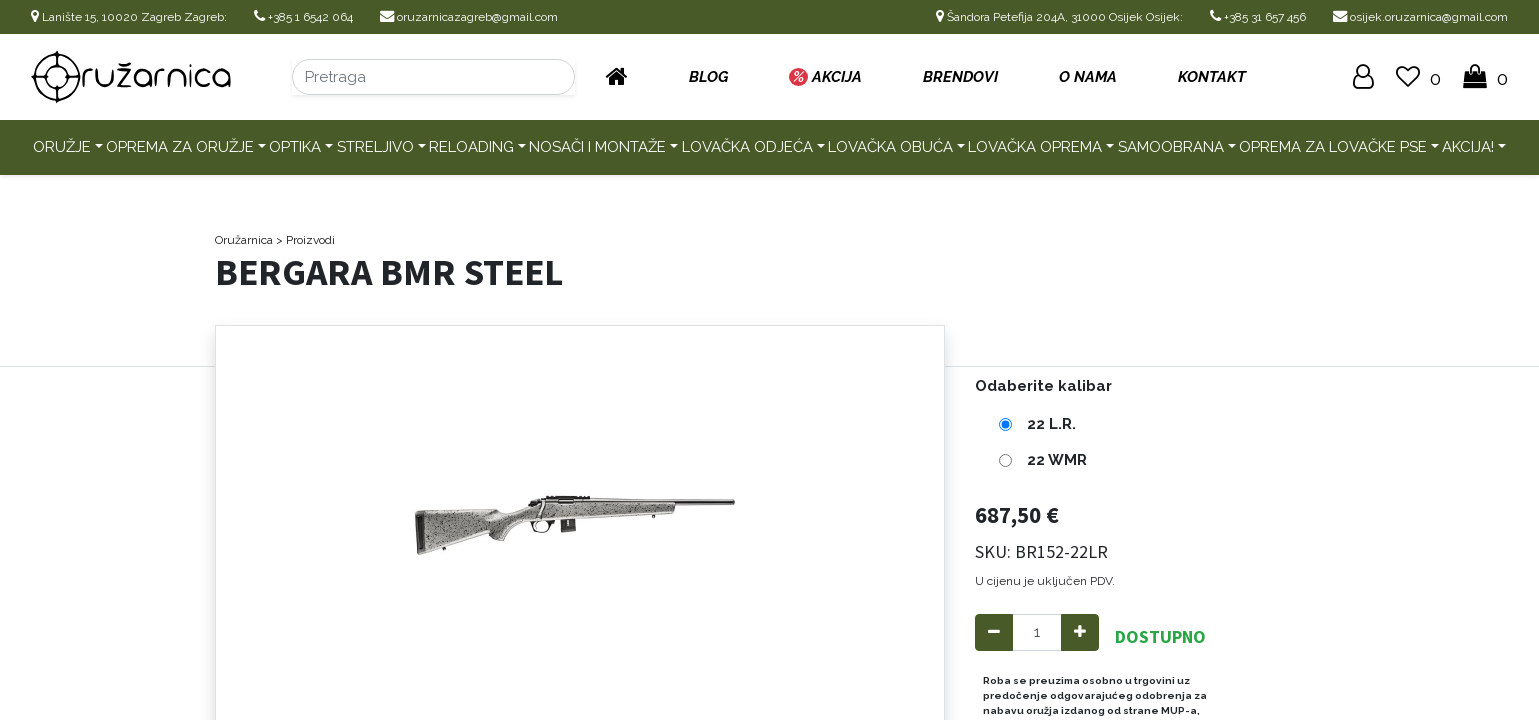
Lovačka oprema (1035, 147)
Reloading (471, 147)
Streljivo (375, 147)
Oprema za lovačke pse (1333, 147)
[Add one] (1080, 632)
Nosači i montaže (597, 147)
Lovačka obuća (890, 147)
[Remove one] (994, 632)
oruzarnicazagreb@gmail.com (469, 17)
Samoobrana (1171, 147)
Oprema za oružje (180, 147)
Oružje (62, 147)
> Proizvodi (305, 240)
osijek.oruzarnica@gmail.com (1420, 17)
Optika (295, 147)
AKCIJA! (1468, 147)
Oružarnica (244, 240)
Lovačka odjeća (747, 147)
